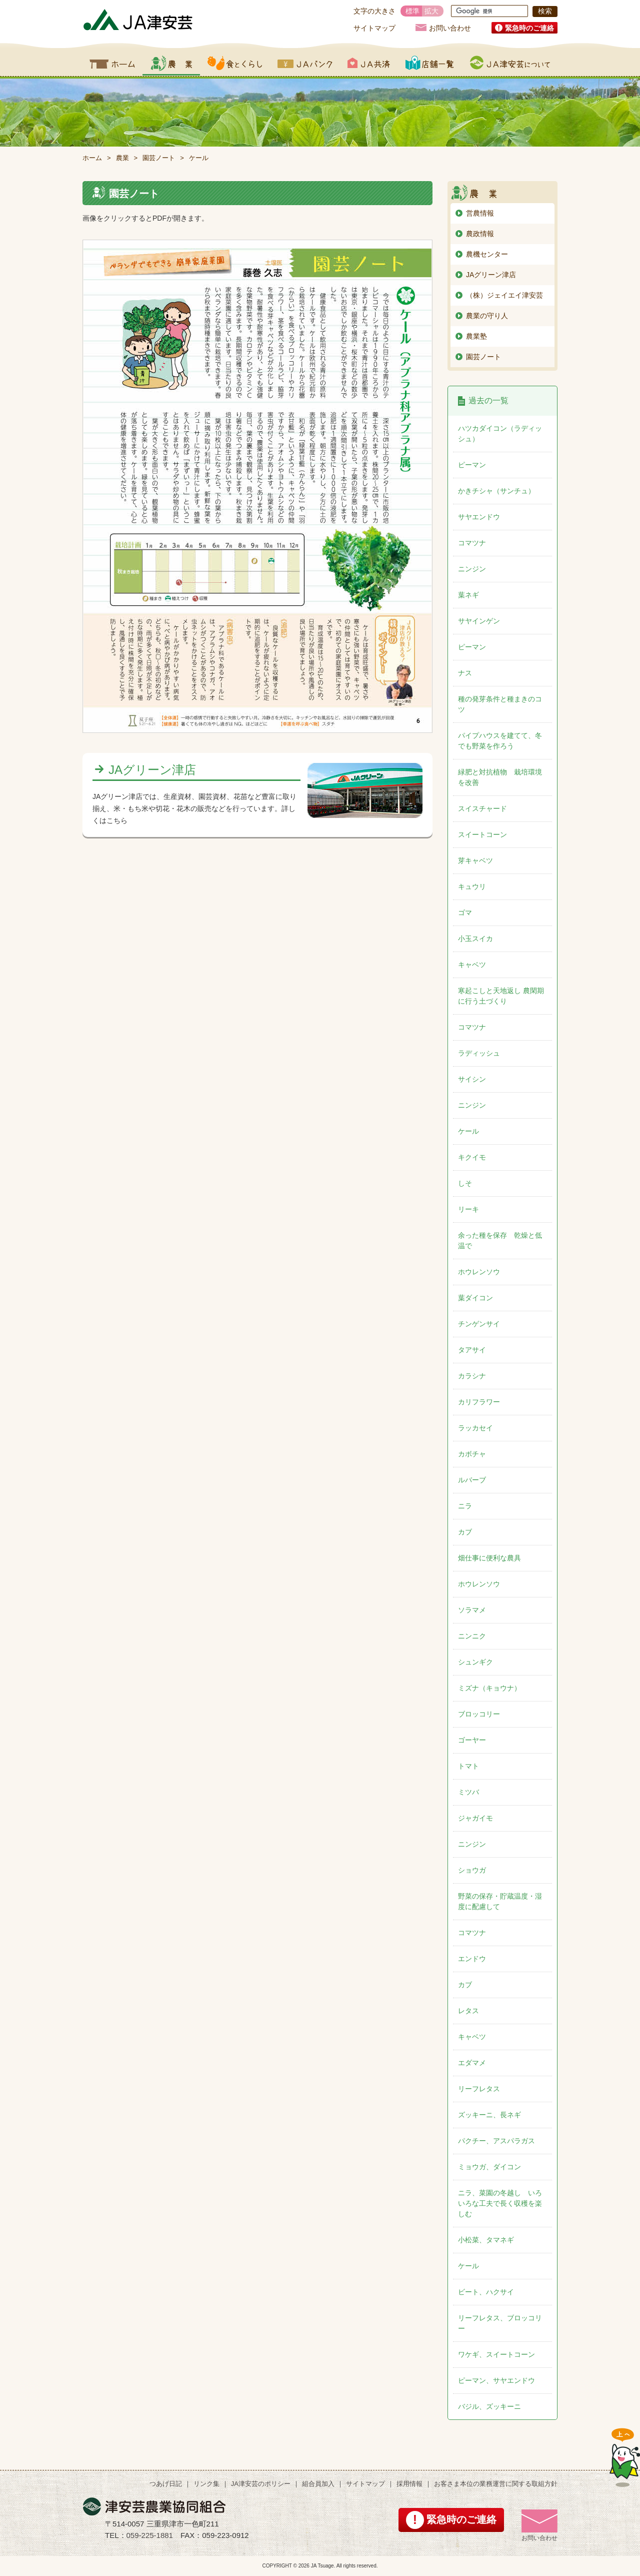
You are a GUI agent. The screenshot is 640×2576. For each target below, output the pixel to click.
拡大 (431, 11)
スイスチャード (482, 808)
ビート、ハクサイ (486, 2292)
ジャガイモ (475, 1818)
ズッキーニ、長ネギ (489, 2115)
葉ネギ (468, 595)
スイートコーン (482, 834)
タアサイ (472, 1350)
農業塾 (476, 336)
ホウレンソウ (479, 1272)
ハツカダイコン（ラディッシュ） (500, 433)
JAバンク (305, 63)
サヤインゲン (479, 621)
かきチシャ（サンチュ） (496, 491)
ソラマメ (472, 1610)
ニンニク (472, 1636)
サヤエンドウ (479, 517)
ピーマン (472, 465)
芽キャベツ (475, 860)
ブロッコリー (479, 1714)
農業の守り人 (487, 316)
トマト (468, 1766)
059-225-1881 (149, 2535)
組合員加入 (318, 2483)
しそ (465, 1183)
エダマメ (472, 2063)
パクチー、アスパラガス (496, 2141)
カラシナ (472, 1376)
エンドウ (472, 1959)
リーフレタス (479, 2089)
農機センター (487, 254)
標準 (413, 11)
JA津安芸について (510, 63)
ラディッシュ (479, 1053)
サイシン (472, 1079)
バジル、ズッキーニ (489, 2406)
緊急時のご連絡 (529, 28)
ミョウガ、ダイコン (489, 2167)
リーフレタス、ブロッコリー (500, 2323)
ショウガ (472, 1870)
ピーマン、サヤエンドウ (496, 2380)
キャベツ (472, 965)
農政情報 (480, 234)
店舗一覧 (430, 63)
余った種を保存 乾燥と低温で (500, 1240)
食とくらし (235, 63)
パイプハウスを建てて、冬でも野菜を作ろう (500, 740)
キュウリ (472, 887)
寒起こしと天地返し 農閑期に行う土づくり (501, 996)
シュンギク (475, 1662)
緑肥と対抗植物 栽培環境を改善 (500, 777)
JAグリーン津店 (152, 769)
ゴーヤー (472, 1740)
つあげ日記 (166, 2483)
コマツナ (472, 543)
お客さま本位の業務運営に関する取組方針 (496, 2483)
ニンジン (472, 569)
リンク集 (207, 2483)
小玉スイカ (475, 939)
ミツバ (468, 1792)
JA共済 (369, 63)
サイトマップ (375, 28)
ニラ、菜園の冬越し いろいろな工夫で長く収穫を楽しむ (500, 2203)
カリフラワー (479, 1402)
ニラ (465, 1506)
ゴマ (465, 913)
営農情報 (480, 213)
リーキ (468, 1209)
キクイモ (472, 1157)
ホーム (112, 63)
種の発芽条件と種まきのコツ (500, 704)
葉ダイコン (475, 1298)
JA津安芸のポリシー (260, 2483)
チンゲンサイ (479, 1324)
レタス (468, 2011)
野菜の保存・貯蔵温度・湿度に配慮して (500, 1901)
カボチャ (472, 1454)
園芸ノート (158, 158)
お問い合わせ (450, 28)
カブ (465, 1532)
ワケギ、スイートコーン (496, 2354)
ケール (468, 1131)
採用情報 (409, 2483)
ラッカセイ (475, 1428)
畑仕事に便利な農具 (489, 1558)
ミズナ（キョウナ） (489, 1688)
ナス (465, 673)
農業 (171, 63)
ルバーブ (472, 1480)
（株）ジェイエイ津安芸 (504, 295)
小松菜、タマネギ (486, 2240)
